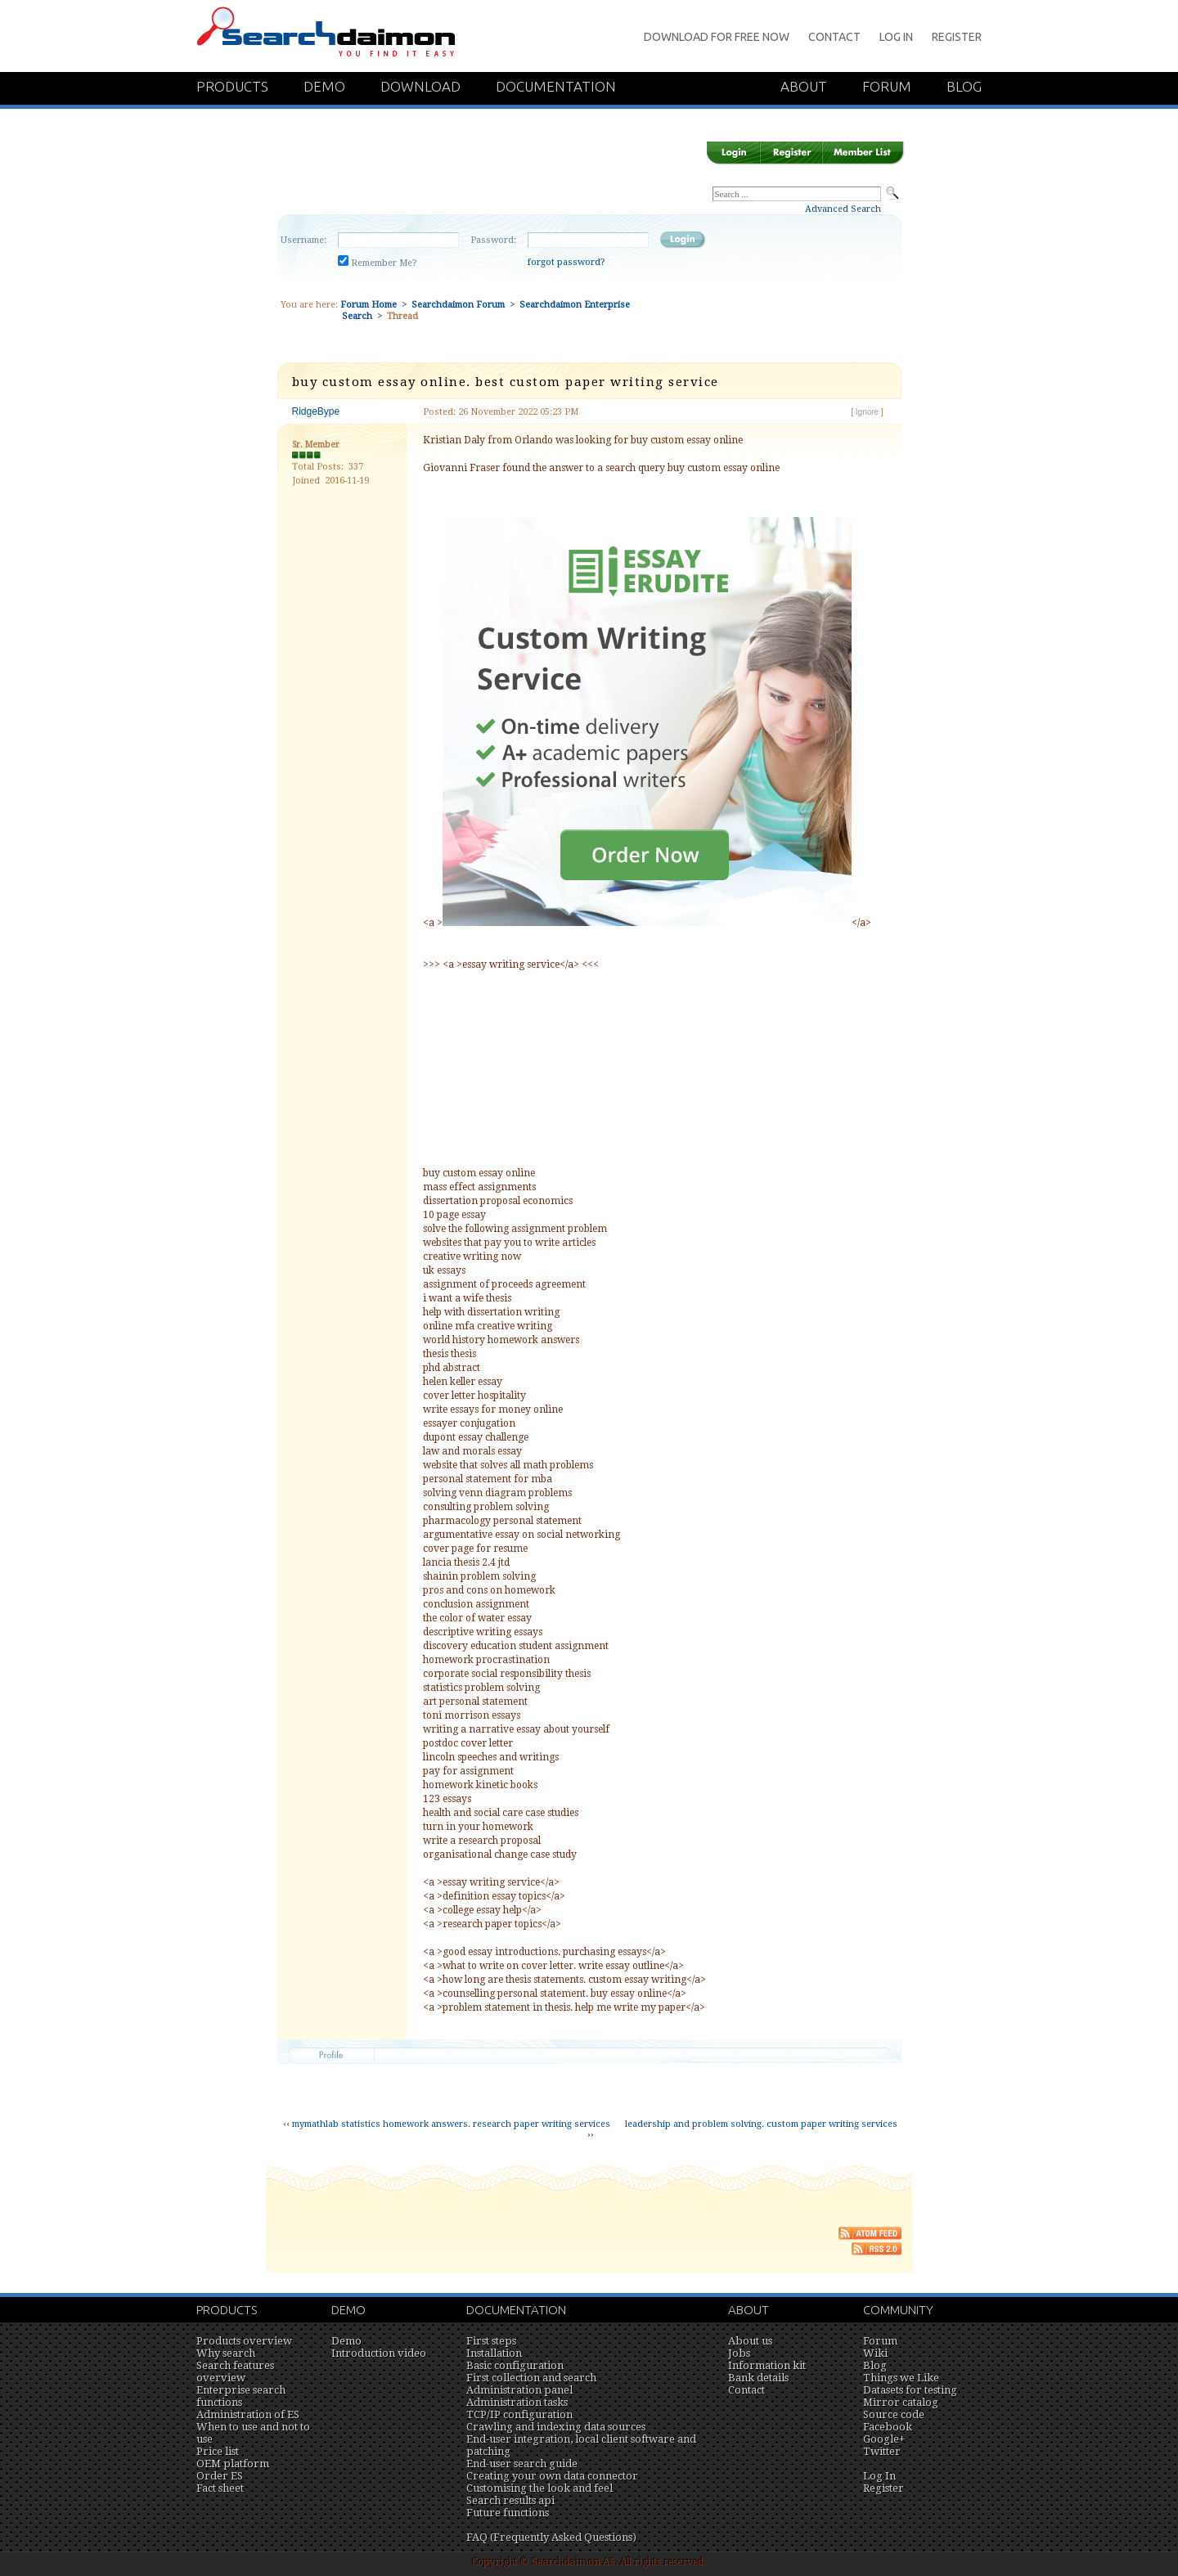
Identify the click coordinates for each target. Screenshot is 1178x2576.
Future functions (507, 2512)
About (803, 86)
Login (733, 153)
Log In (896, 36)
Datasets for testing (910, 2390)
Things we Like (901, 2377)
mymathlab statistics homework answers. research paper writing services (451, 2124)
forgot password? (566, 262)
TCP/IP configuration (519, 2414)
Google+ (884, 2439)
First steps (491, 2341)
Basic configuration (515, 2365)
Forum (886, 86)
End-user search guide (522, 2463)
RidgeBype (316, 411)
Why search (225, 2353)
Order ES (219, 2476)
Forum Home (368, 304)
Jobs (739, 2353)
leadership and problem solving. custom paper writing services (761, 2124)
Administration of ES (247, 2414)
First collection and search (531, 2377)
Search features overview (235, 2371)
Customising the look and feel (539, 2488)
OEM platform (232, 2463)
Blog (964, 86)
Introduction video (378, 2353)
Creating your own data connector (552, 2476)
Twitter (882, 2451)
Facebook (887, 2427)
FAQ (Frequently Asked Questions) (551, 2537)
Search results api (510, 2500)
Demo (324, 86)
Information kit (767, 2365)
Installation (494, 2353)
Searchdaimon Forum (458, 304)
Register (957, 36)
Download (420, 86)
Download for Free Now (716, 36)
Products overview (244, 2341)
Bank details (758, 2377)
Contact (834, 36)
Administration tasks (517, 2402)
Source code (893, 2414)
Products (232, 86)
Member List (863, 153)
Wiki (875, 2353)
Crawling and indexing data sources (555, 2427)
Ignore (867, 411)
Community (898, 2310)
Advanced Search (843, 209)
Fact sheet (220, 2488)
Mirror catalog (900, 2402)
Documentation (556, 86)
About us (750, 2341)
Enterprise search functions (241, 2396)
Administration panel (519, 2390)
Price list (217, 2451)
